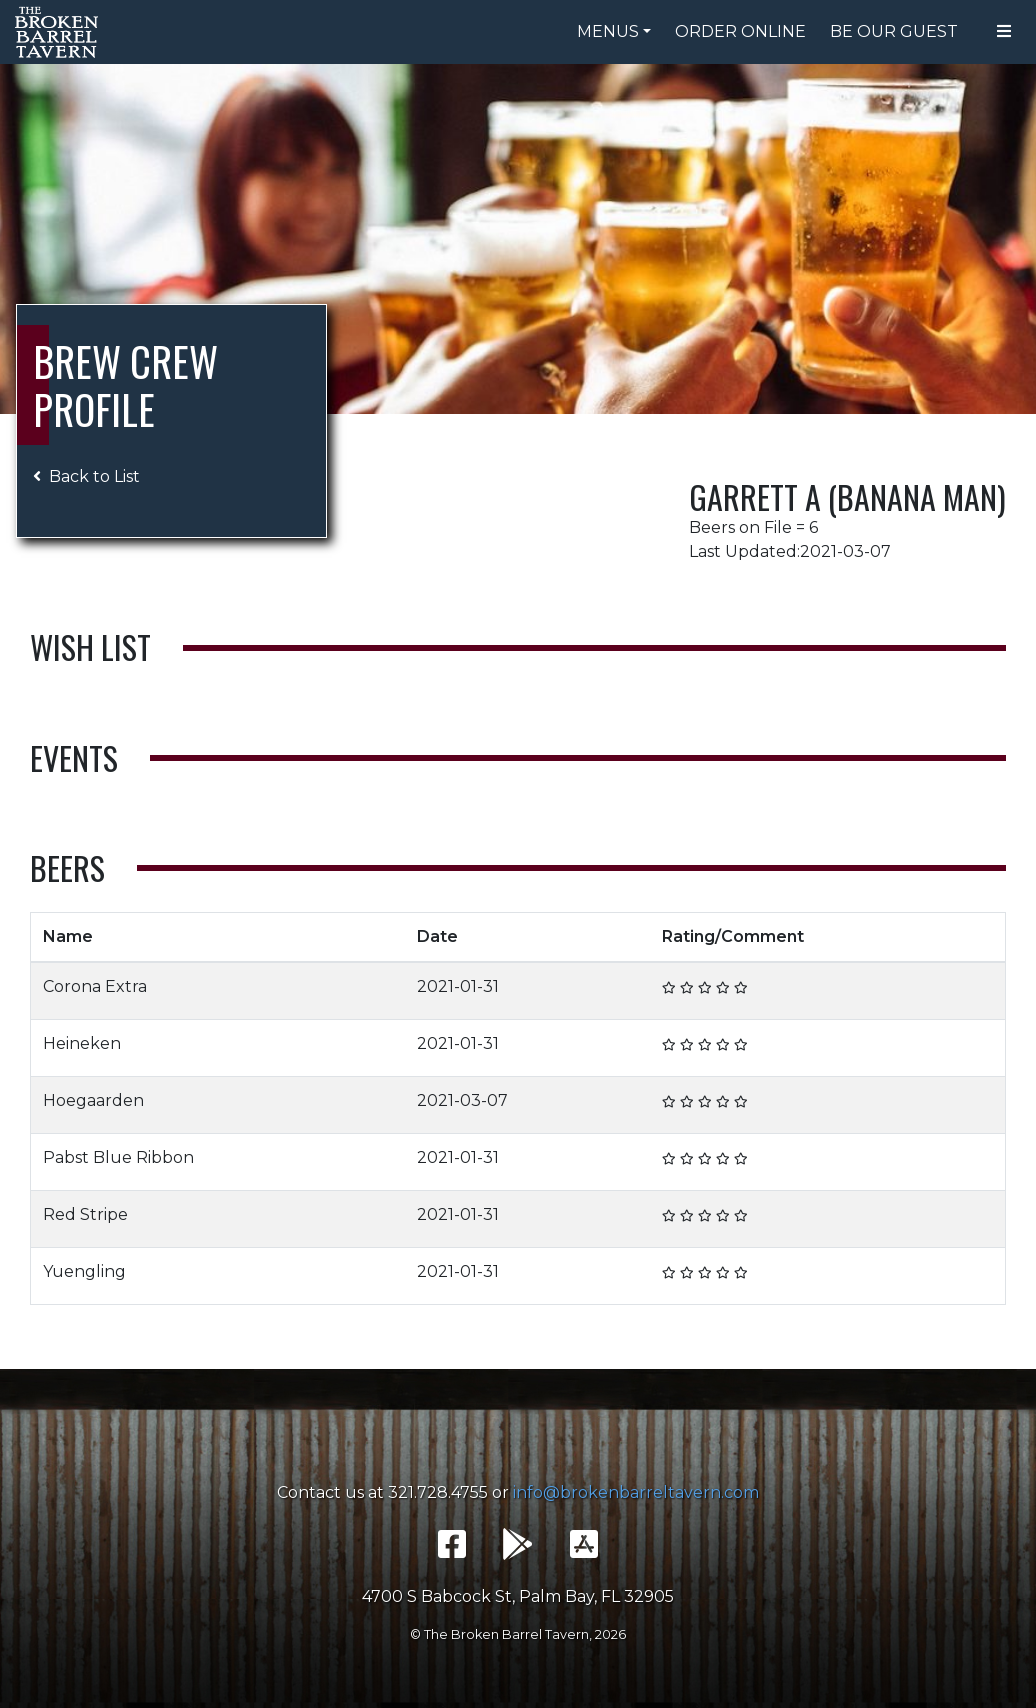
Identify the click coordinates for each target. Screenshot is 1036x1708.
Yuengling (84, 1271)
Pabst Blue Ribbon (118, 1157)
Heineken (82, 1043)
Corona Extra (95, 986)
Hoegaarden (93, 1100)
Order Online (740, 31)
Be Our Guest (894, 31)
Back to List (86, 476)
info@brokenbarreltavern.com (636, 1492)
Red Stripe (85, 1214)
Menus (608, 31)
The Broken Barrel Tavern (60, 32)
